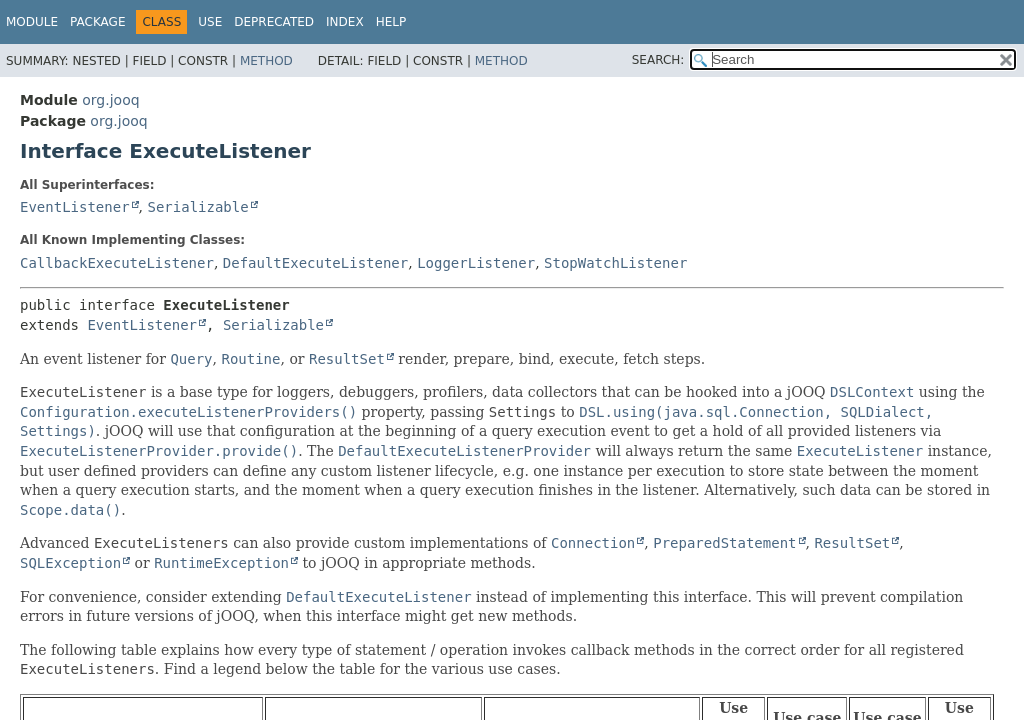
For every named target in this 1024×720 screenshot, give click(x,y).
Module (32, 22)
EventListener (75, 207)
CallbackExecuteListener (117, 263)
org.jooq (110, 100)
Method (266, 61)
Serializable (197, 207)
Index (345, 22)
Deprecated (274, 22)
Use (210, 22)
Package (97, 22)
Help (391, 22)
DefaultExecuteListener (315, 263)
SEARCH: (658, 60)
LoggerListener (476, 263)
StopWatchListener (615, 263)
